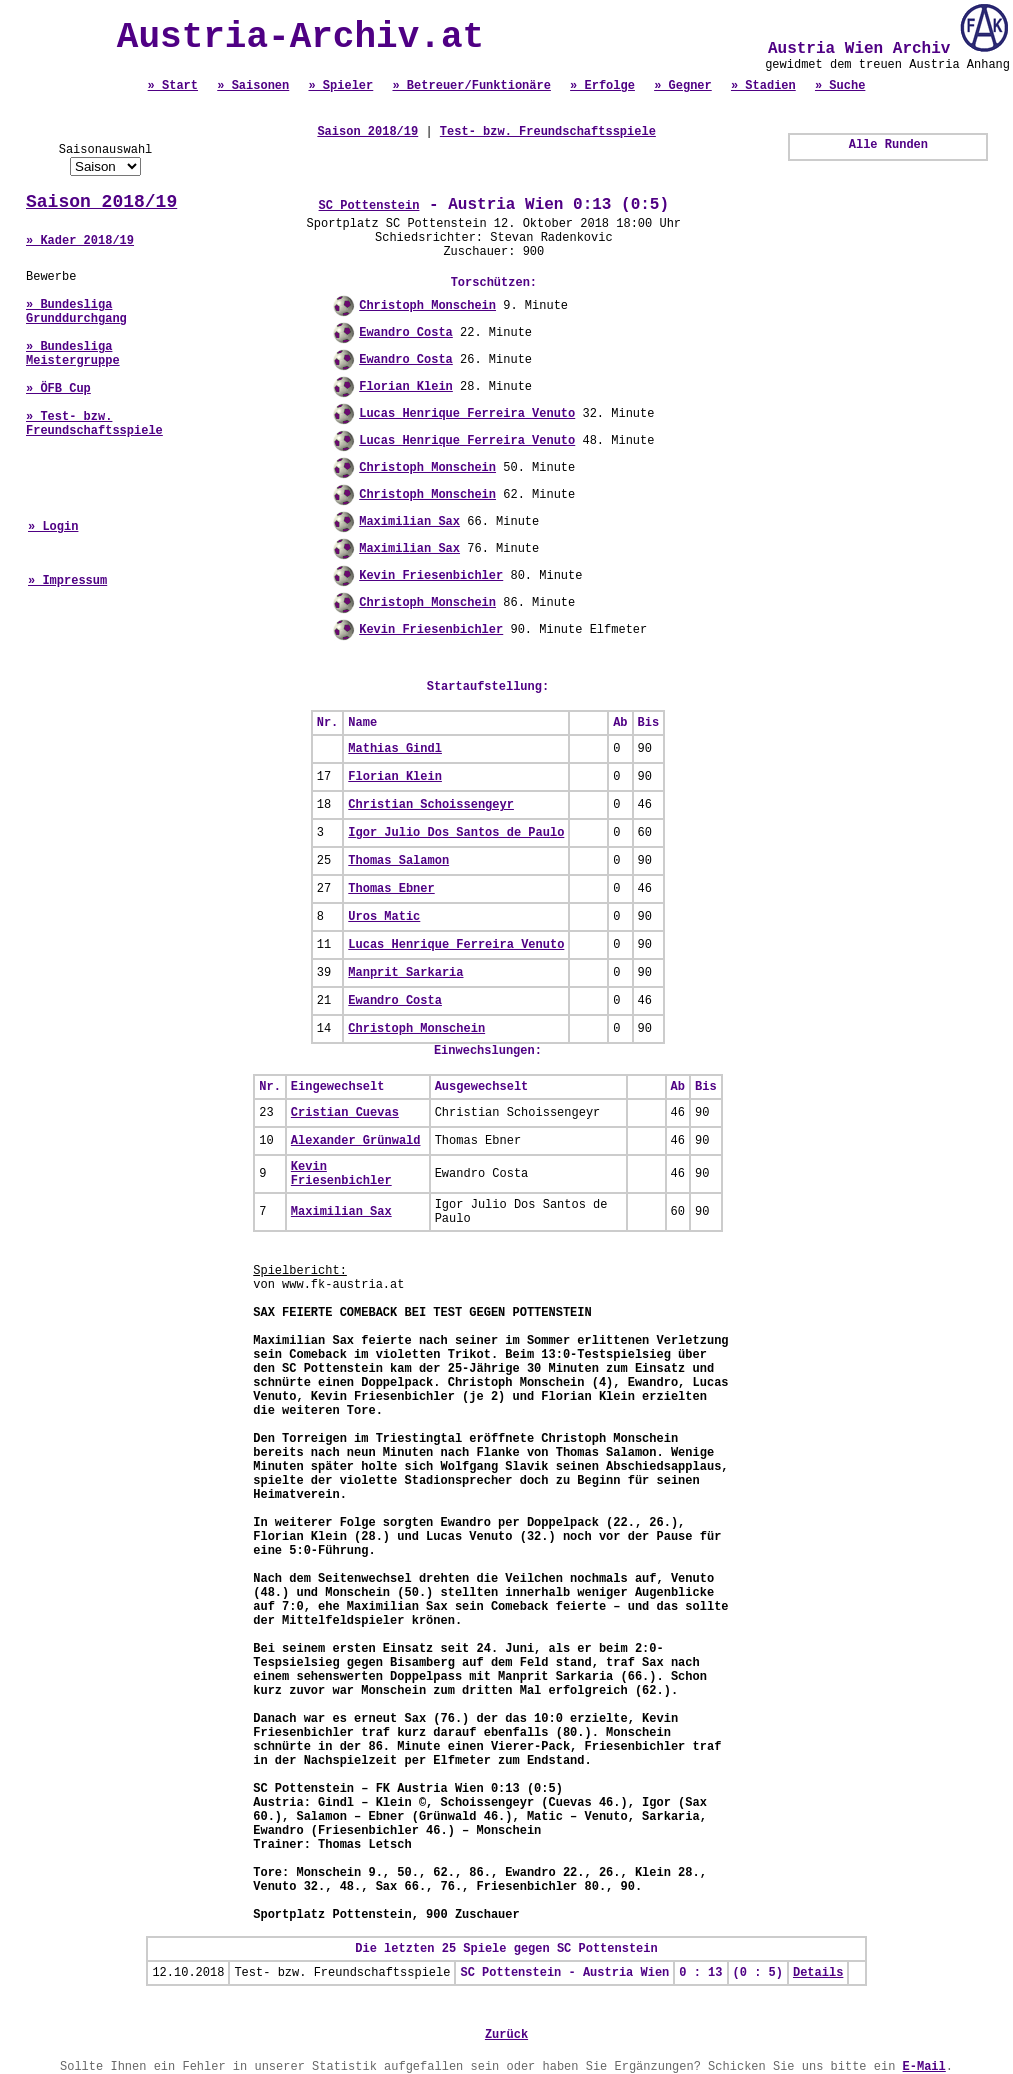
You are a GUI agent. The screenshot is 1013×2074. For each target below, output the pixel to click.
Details (818, 1973)
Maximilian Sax (409, 522)
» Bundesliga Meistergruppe (73, 354)
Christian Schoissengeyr (431, 805)
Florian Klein (406, 387)
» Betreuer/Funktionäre (471, 86)
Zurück (506, 2035)
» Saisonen (253, 86)
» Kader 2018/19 (80, 241)
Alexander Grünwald (356, 1141)
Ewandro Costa (406, 333)
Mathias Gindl (395, 749)
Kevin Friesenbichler (431, 576)
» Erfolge (602, 86)
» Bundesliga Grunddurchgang (76, 312)
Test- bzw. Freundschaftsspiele (548, 132)
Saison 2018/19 (101, 202)
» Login (53, 527)
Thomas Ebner (391, 889)
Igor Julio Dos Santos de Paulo (456, 833)
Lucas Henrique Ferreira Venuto (467, 414)
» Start (173, 86)
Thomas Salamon (398, 861)
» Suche (840, 86)
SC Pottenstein (369, 206)
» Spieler (340, 86)
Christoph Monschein (427, 306)
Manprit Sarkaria (405, 973)
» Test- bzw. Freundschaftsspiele (94, 424)
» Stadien (763, 86)
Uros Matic (384, 917)
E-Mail (924, 2067)
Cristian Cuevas (345, 1113)
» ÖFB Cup (58, 389)
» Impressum (67, 581)
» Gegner (683, 86)
